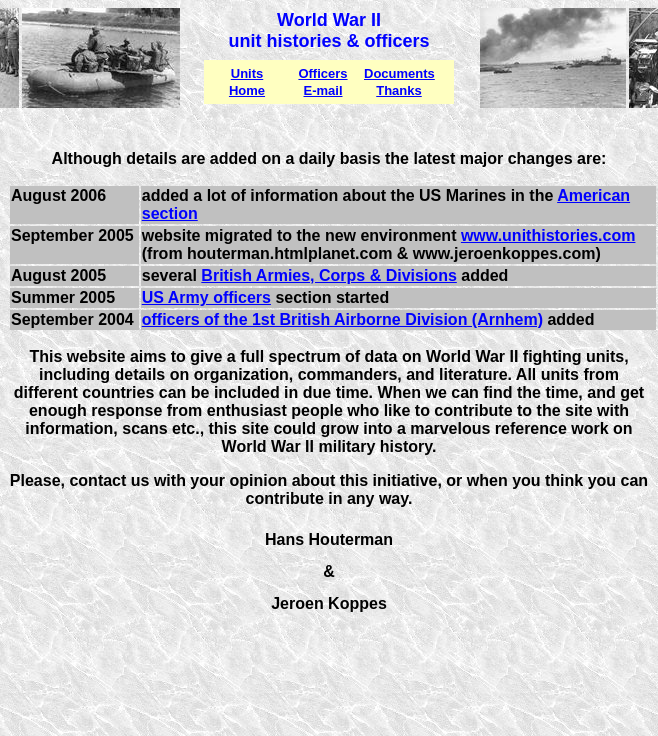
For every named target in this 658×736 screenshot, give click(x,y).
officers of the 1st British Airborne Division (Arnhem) (342, 319)
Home (247, 90)
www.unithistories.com (548, 235)
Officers (322, 73)
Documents (399, 73)
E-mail (322, 90)
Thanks (399, 90)
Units (247, 73)
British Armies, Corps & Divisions (328, 275)
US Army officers (206, 297)
